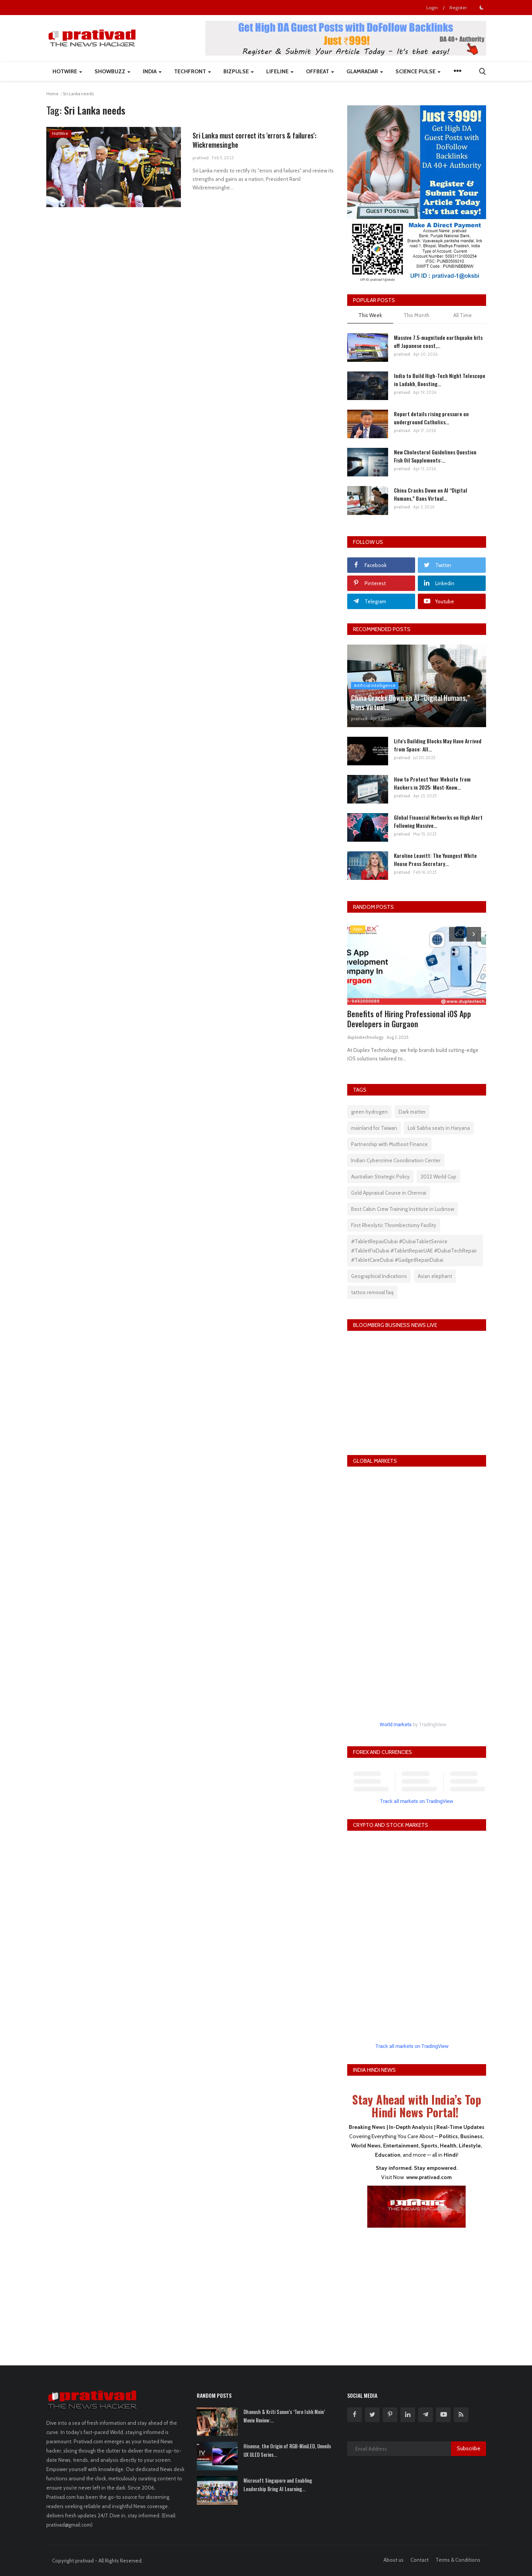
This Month (416, 315)
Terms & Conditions (458, 2560)
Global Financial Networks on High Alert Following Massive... (438, 821)
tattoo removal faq (372, 1292)
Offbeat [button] (320, 71)
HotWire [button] (67, 71)
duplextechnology (365, 1037)
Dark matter (412, 1112)
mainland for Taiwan (374, 1128)
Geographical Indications (379, 1276)
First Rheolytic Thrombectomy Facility (393, 1225)
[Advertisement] (417, 2291)
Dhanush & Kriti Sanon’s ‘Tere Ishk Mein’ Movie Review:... (284, 2416)
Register (458, 7)
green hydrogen (369, 1112)
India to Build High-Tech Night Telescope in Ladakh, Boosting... (439, 379)
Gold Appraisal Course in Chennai (388, 1193)
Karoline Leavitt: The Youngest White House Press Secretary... (435, 859)
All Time (462, 315)
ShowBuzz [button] (112, 71)
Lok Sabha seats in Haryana (439, 1128)
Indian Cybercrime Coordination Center (396, 1160)
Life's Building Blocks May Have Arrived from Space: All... (437, 745)
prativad (201, 161)
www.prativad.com (429, 2177)
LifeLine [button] (280, 71)
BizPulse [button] (238, 71)
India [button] (152, 71)
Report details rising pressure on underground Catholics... (431, 418)
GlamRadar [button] (364, 71)
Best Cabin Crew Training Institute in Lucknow (402, 1209)
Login (432, 7)
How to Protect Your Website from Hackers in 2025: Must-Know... (432, 783)
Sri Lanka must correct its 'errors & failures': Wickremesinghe (250, 141)
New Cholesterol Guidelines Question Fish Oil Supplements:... (435, 456)
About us (393, 2560)
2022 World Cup (438, 1176)
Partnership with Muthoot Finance (389, 1144)
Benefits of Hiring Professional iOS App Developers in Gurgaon (409, 1019)
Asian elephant (435, 1276)
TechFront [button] (192, 71)
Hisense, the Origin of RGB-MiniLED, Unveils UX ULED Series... (287, 2450)
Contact (419, 2560)
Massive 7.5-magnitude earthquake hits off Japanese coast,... (438, 341)
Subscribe (468, 2448)
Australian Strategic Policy (380, 1176)
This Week (370, 315)
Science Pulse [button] (418, 71)
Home (52, 93)
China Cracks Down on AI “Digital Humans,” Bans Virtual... (430, 494)
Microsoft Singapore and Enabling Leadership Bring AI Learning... (277, 2484)
